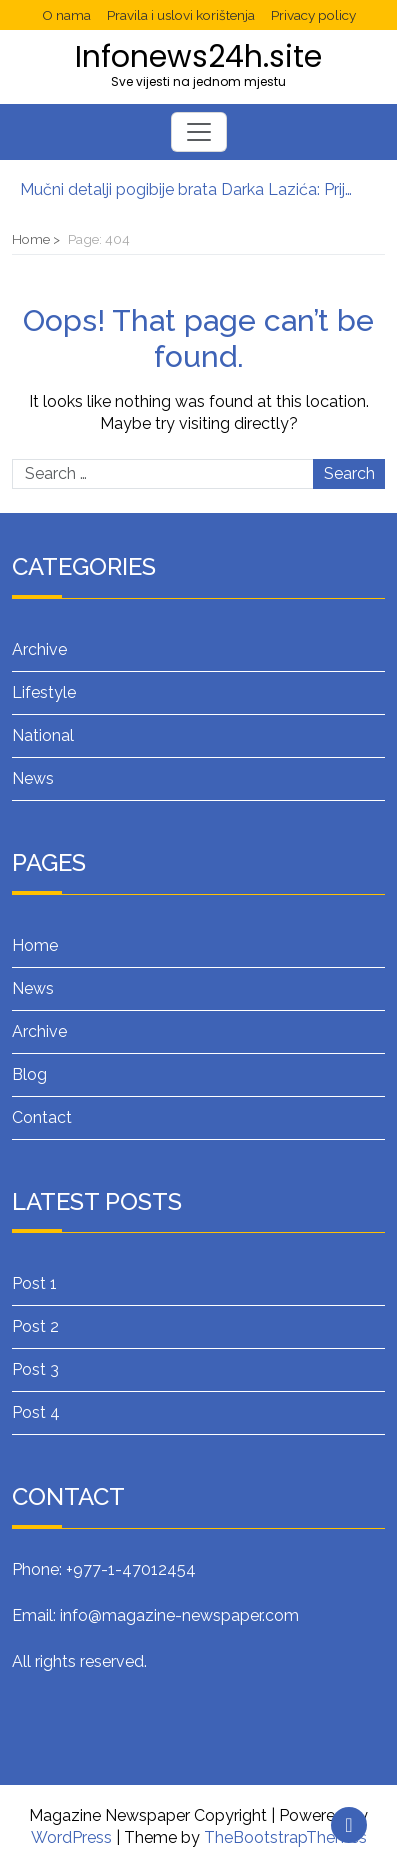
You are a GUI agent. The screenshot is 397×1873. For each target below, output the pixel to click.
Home (35, 945)
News (33, 778)
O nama (66, 15)
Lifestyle (44, 692)
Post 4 (36, 1412)
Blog (29, 1074)
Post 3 (35, 1369)
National (43, 735)
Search (349, 473)
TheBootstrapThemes (285, 1837)
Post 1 (34, 1283)
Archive (39, 649)
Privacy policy (313, 15)
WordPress (71, 1837)
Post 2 (35, 1326)
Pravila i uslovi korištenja (181, 15)
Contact (42, 1117)
